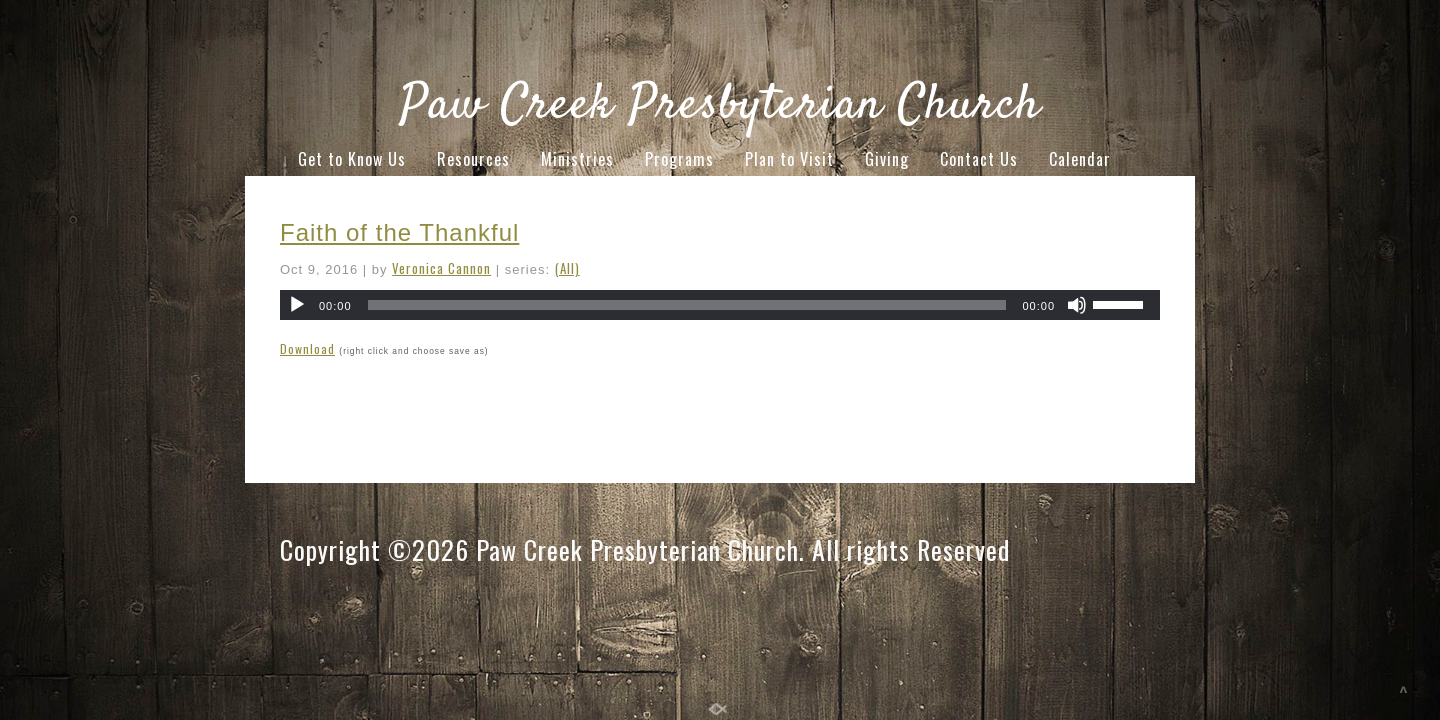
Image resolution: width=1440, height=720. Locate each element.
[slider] (687, 305)
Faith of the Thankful (399, 232)
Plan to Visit (789, 159)
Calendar (1080, 159)
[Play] (297, 305)
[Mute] (1077, 305)
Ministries (577, 159)
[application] (720, 305)
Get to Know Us (352, 159)
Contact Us (979, 159)
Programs (679, 159)
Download (307, 348)
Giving (887, 159)
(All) (567, 268)
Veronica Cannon (441, 268)
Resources (473, 159)
